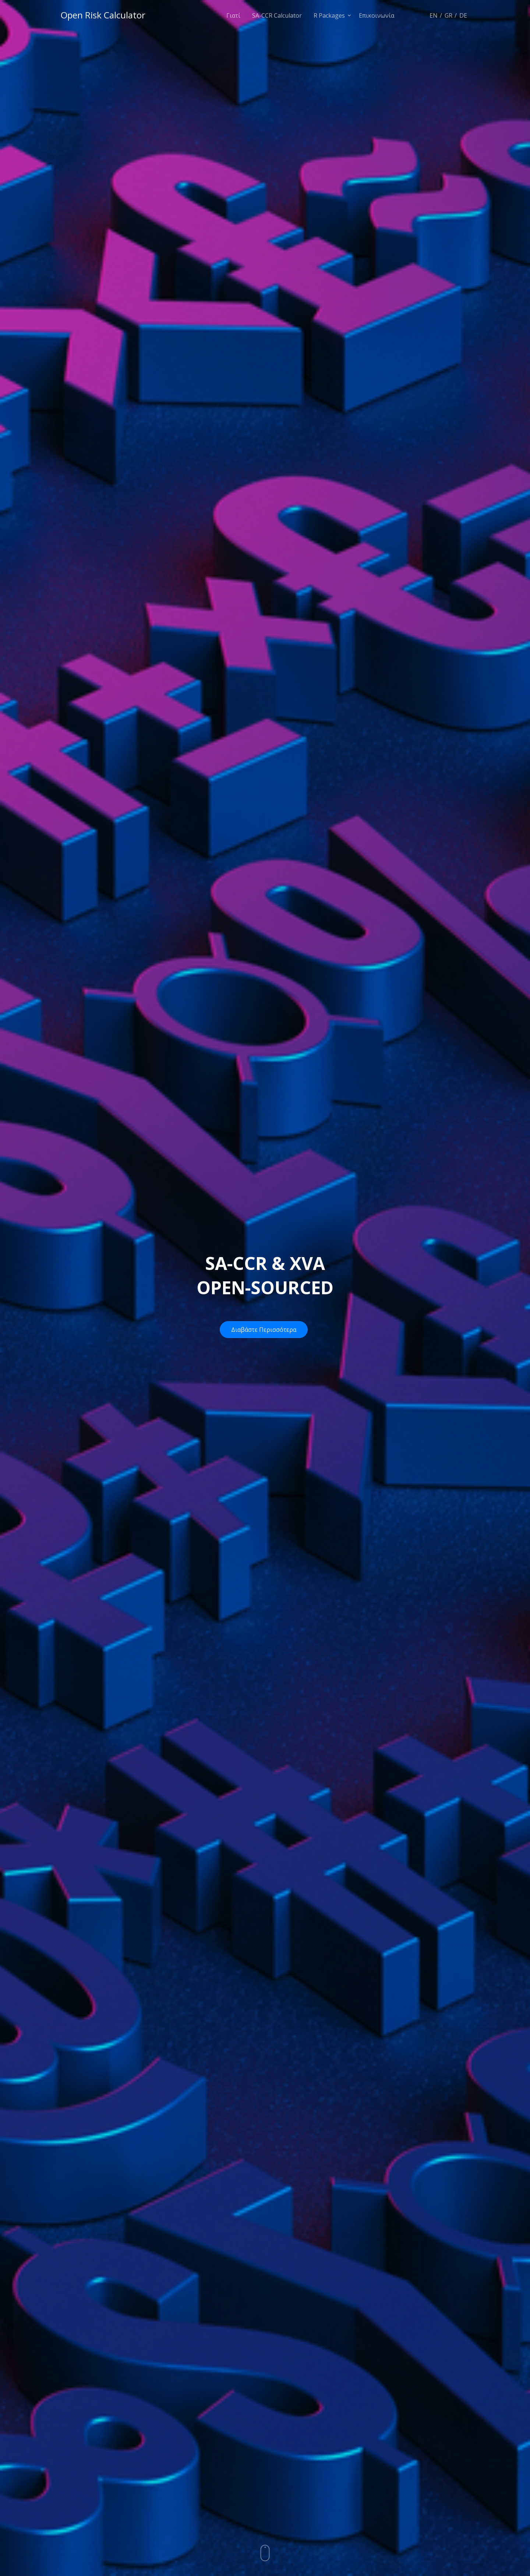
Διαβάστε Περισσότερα (263, 1330)
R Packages (329, 15)
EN (434, 15)
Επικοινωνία (376, 15)
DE (463, 15)
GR (448, 15)
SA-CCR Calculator (277, 15)
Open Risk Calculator (103, 15)
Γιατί (233, 15)
